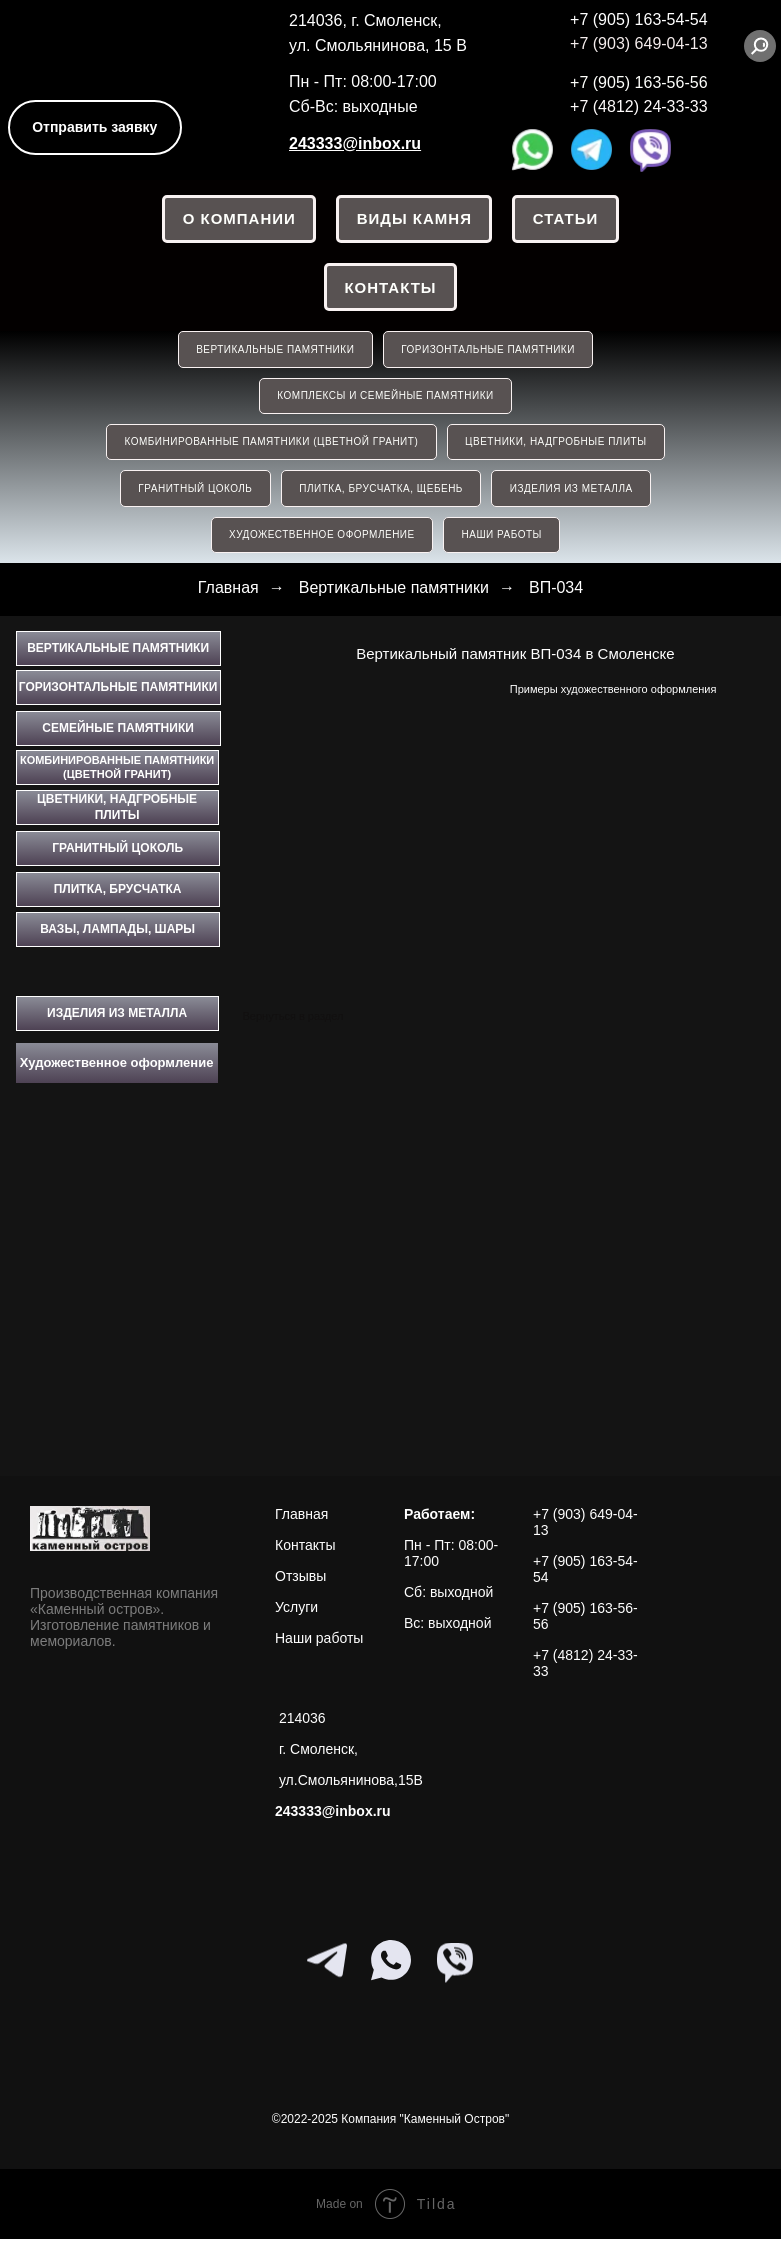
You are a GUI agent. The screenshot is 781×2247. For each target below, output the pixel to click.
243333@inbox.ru (355, 143)
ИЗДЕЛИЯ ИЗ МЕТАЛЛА (572, 494)
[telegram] (327, 1968)
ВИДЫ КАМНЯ (414, 219)
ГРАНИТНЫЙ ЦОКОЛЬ (194, 494)
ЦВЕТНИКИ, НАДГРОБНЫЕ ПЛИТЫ (556, 447)
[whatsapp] (391, 1968)
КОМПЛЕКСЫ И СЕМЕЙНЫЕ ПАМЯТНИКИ (385, 399)
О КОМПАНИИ (238, 219)
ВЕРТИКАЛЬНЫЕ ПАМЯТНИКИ (275, 352)
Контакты (390, 288)
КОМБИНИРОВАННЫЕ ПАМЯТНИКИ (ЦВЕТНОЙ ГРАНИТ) (271, 447)
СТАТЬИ (567, 219)
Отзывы (300, 1584)
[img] (92, 41)
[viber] (455, 1968)
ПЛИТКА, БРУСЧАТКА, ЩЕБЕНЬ (381, 494)
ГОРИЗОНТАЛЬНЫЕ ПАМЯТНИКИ (489, 352)
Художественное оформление (321, 542)
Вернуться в (273, 1024)
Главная (228, 595)
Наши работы (319, 1646)
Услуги (296, 1615)
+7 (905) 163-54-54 (638, 19)
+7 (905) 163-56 (627, 82)
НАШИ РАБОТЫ (502, 542)
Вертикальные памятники (394, 595)
